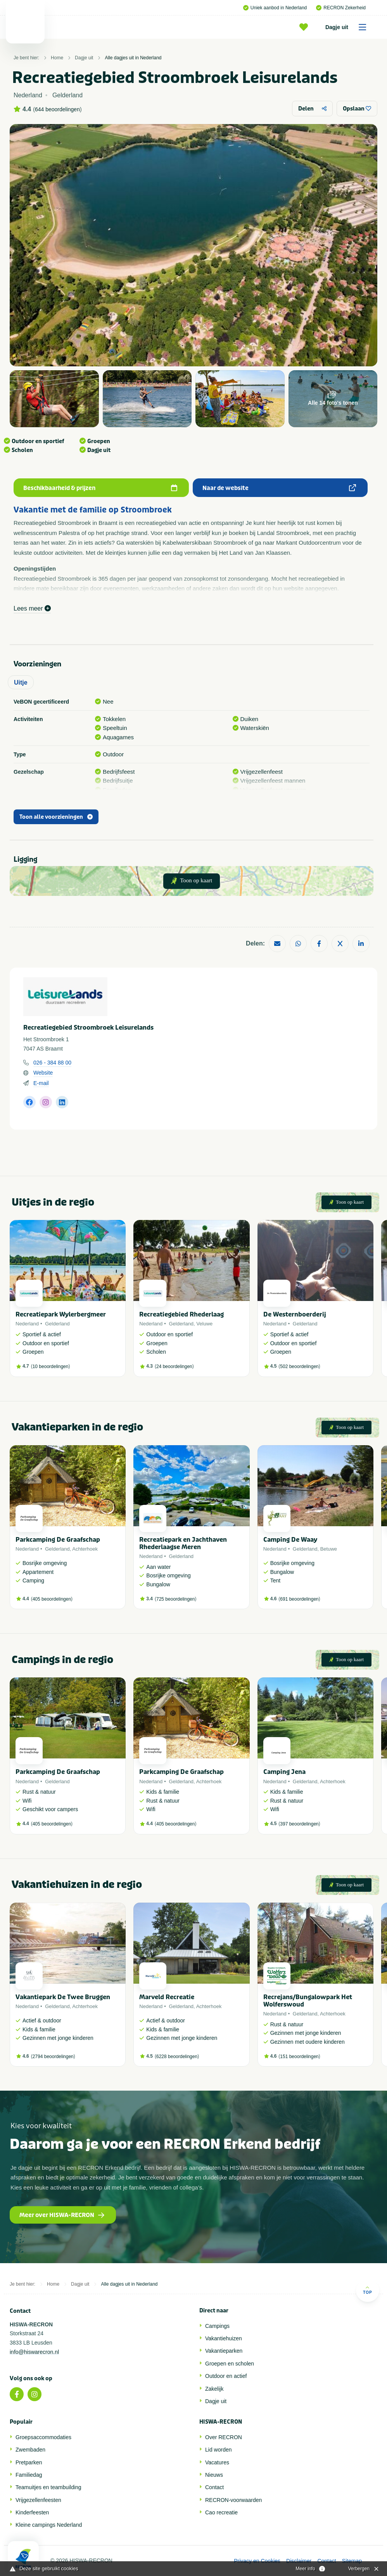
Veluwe (204, 1324)
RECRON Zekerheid (341, 7)
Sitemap (352, 2561)
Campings (217, 2326)
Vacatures (217, 2462)
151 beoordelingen (299, 2056)
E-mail (41, 1083)
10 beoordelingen (51, 1366)
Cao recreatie (221, 2512)
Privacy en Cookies (257, 2561)
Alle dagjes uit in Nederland (133, 57)
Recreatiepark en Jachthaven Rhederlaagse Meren (183, 1543)
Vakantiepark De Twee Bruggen (63, 1997)
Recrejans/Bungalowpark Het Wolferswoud (307, 2000)
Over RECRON (223, 2437)
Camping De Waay (290, 1540)
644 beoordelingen (57, 109)
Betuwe (328, 1549)
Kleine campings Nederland (49, 2525)
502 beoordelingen (299, 1366)
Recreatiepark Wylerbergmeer (61, 1314)
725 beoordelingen (175, 1599)
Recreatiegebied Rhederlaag (181, 1314)
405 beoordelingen (52, 1599)
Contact (214, 2487)
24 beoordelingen (174, 1366)
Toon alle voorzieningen (56, 817)
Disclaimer (298, 2561)
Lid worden (218, 2450)
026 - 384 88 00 (52, 1062)
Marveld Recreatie (166, 1997)
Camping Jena (284, 1772)
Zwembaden (30, 2450)
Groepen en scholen (229, 2363)
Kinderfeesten (32, 2512)
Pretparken (29, 2462)
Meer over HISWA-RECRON (61, 2215)
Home (57, 57)
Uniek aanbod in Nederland (275, 7)
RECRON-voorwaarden (233, 2500)
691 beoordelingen (299, 1599)
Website (43, 1073)
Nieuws (214, 2475)
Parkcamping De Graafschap (58, 1540)
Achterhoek (85, 1549)
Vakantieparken (223, 2351)
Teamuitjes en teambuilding (48, 2487)
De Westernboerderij (294, 1314)
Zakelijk (214, 2389)
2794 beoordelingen (53, 2056)
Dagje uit (348, 27)
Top (367, 2290)
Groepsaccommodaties (43, 2437)
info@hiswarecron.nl (34, 2352)
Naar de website (279, 488)
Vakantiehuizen (223, 2338)
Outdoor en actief (226, 2376)
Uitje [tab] (21, 682)
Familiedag (29, 2475)
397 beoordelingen (299, 1824)
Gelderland (57, 1324)
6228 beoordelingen (176, 2056)
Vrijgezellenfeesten (38, 2500)
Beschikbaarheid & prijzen (100, 488)
